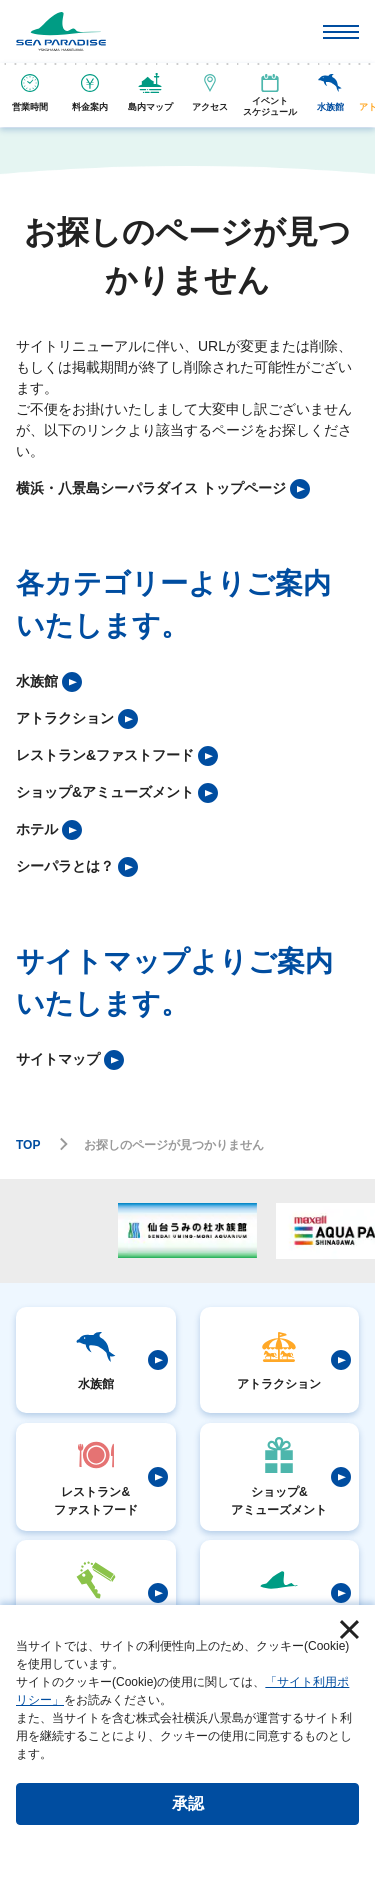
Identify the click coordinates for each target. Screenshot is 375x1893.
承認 (188, 1803)
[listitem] (163, 488)
